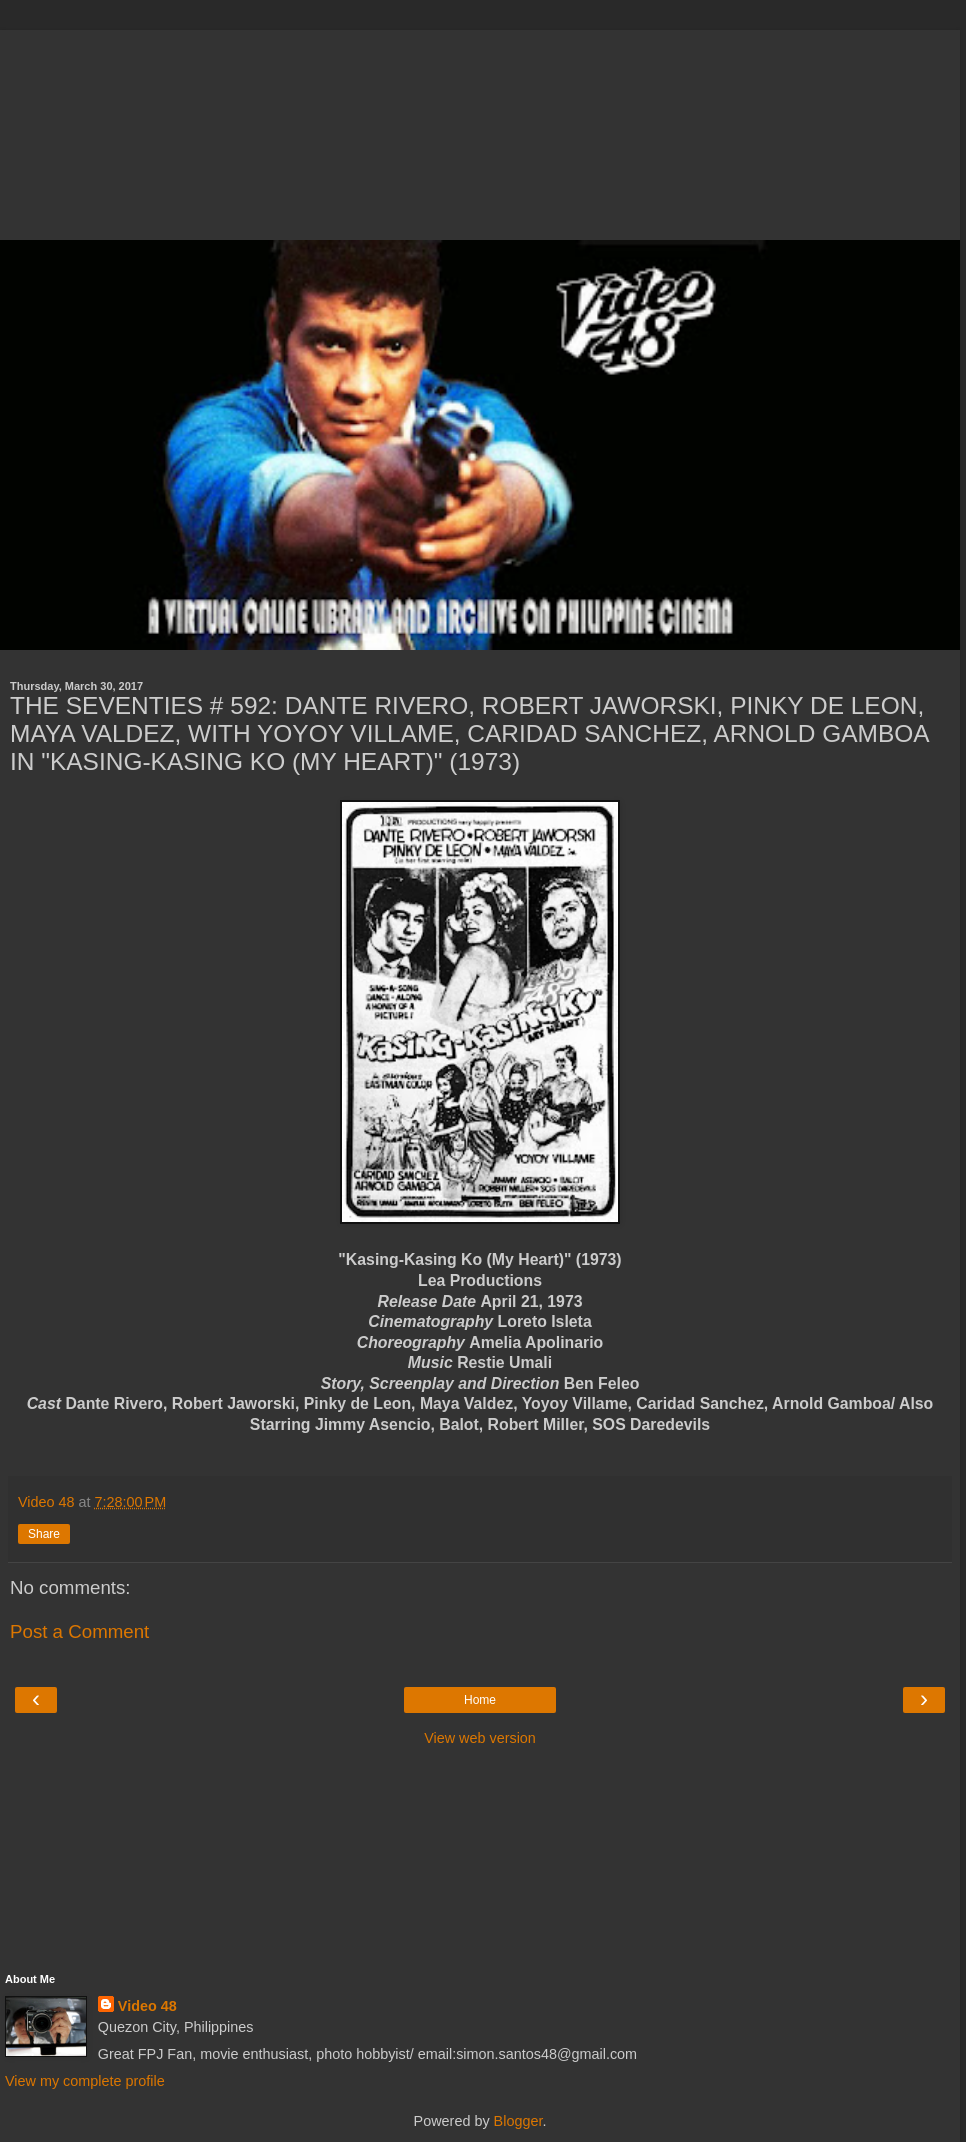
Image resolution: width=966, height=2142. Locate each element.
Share (44, 1534)
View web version (480, 1738)
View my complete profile (85, 2081)
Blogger (518, 2121)
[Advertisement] (480, 130)
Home (480, 1700)
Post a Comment (79, 1631)
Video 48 (147, 2006)
